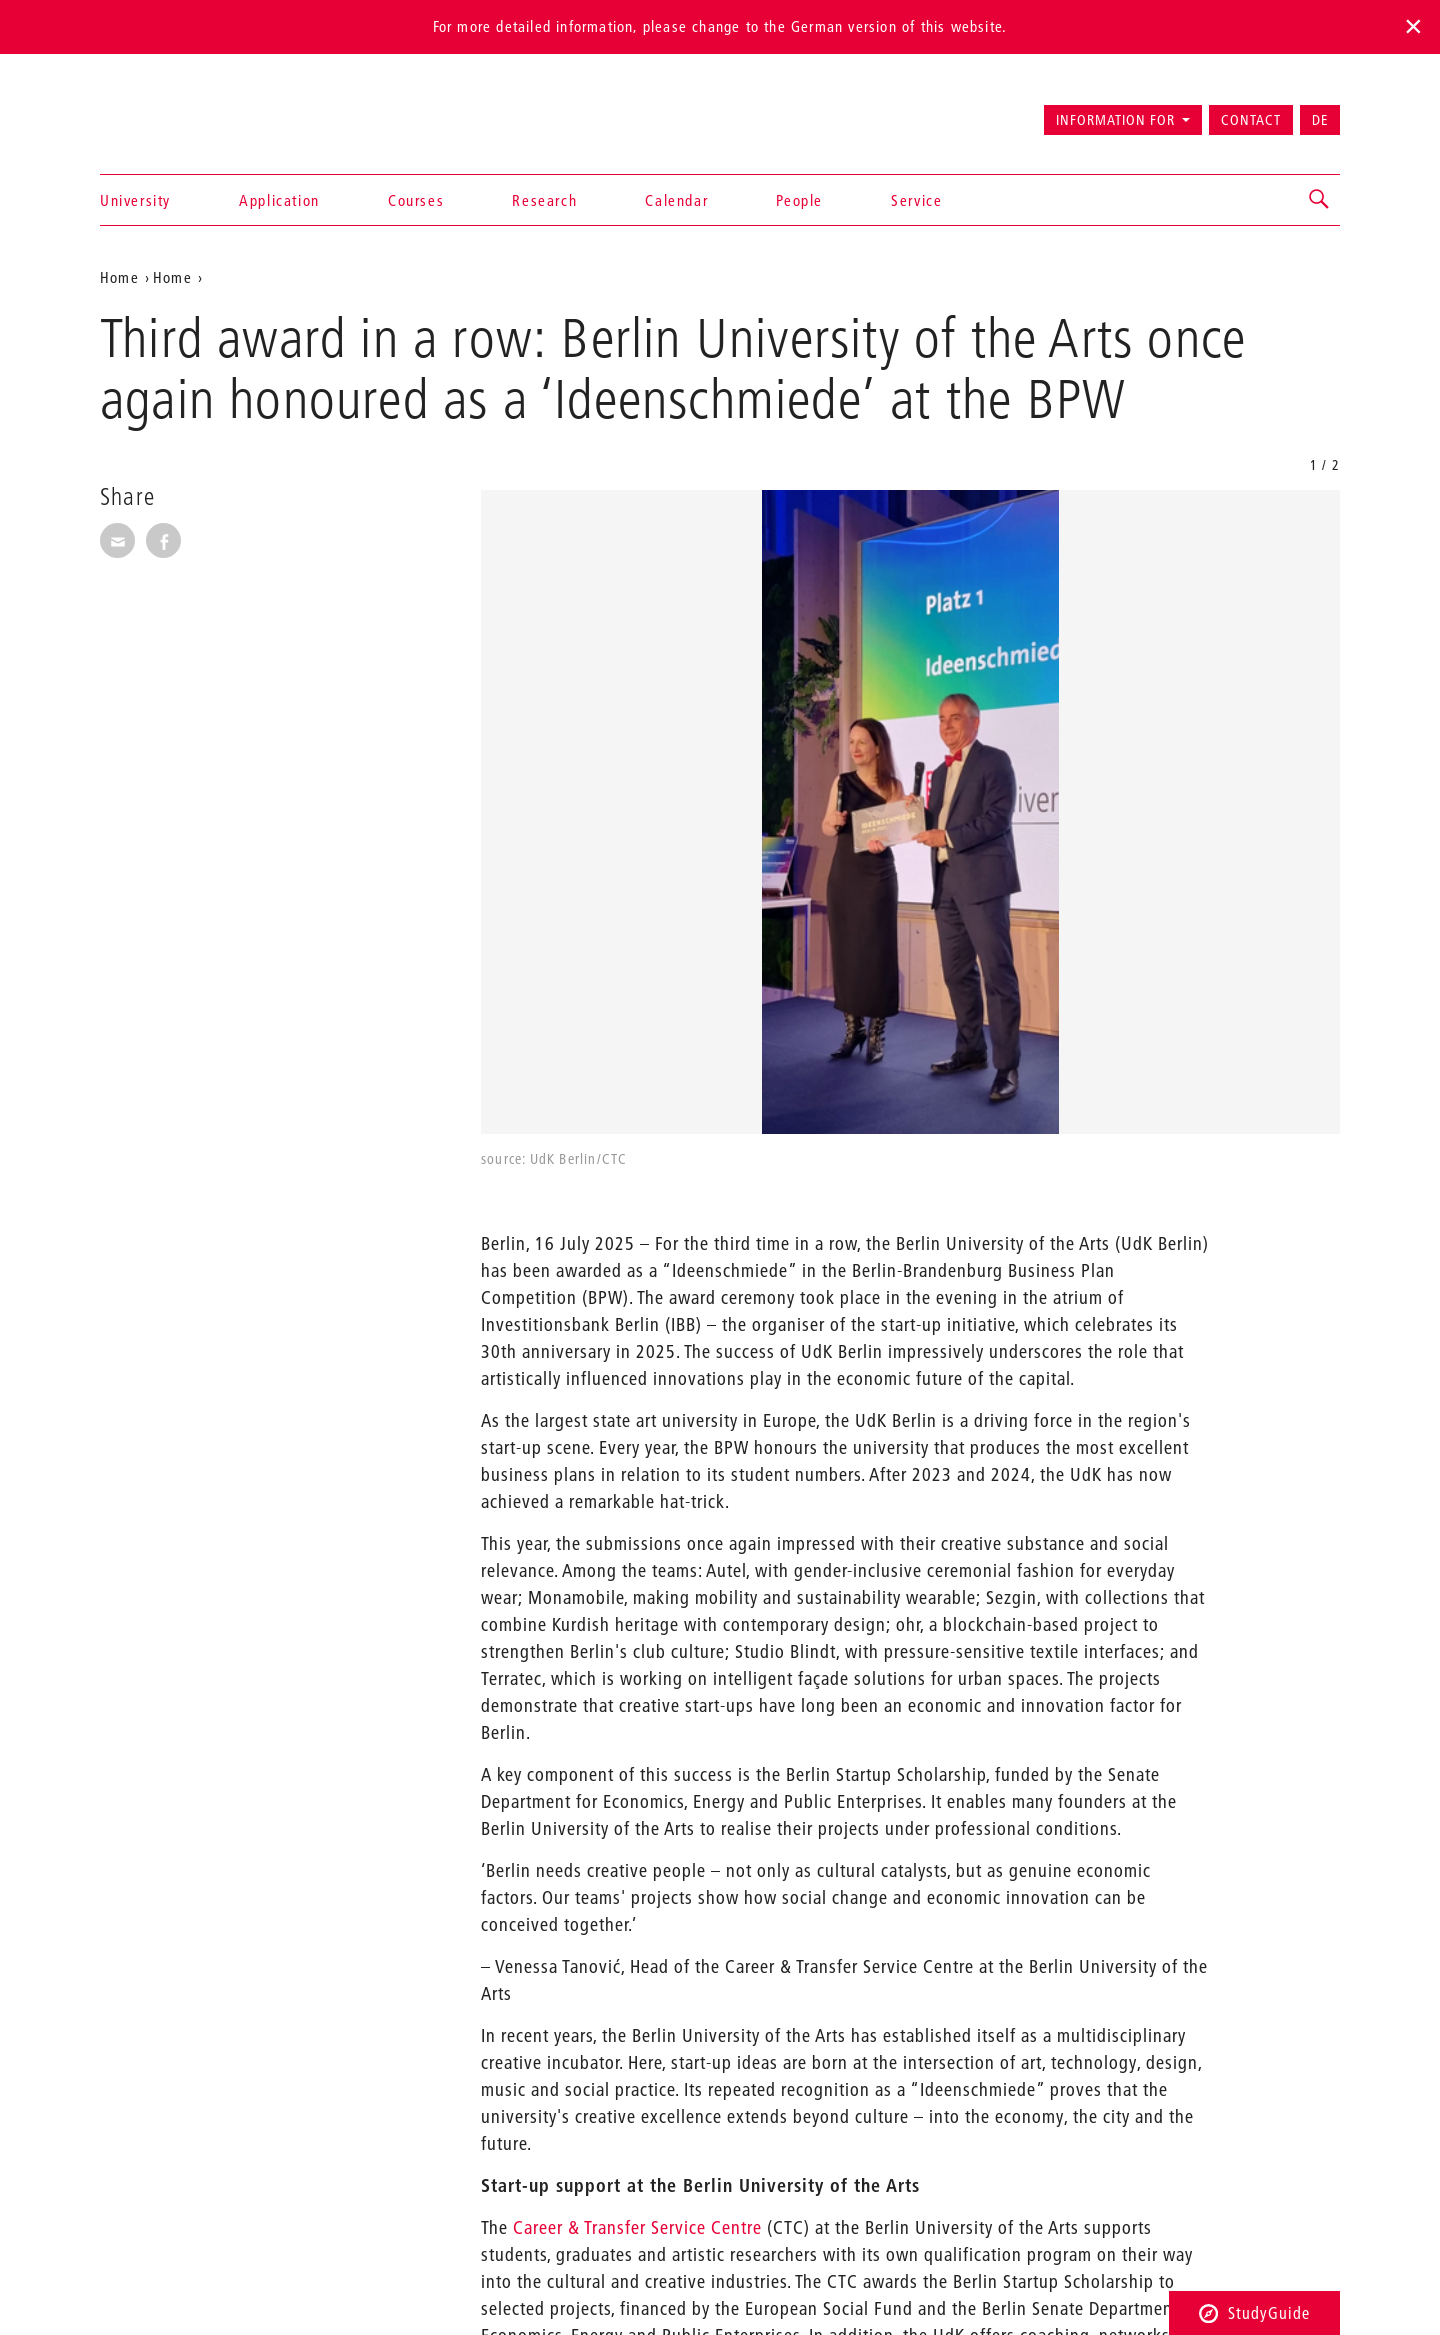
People (799, 200)
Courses (416, 200)
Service (916, 200)
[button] (1320, 200)
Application (279, 200)
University (135, 200)
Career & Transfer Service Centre (637, 2227)
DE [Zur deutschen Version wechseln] (1320, 120)
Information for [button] (1115, 120)
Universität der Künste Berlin (178, 111)
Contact (1251, 120)
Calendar (676, 200)
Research (544, 200)
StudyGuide (1254, 2312)
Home (119, 277)
